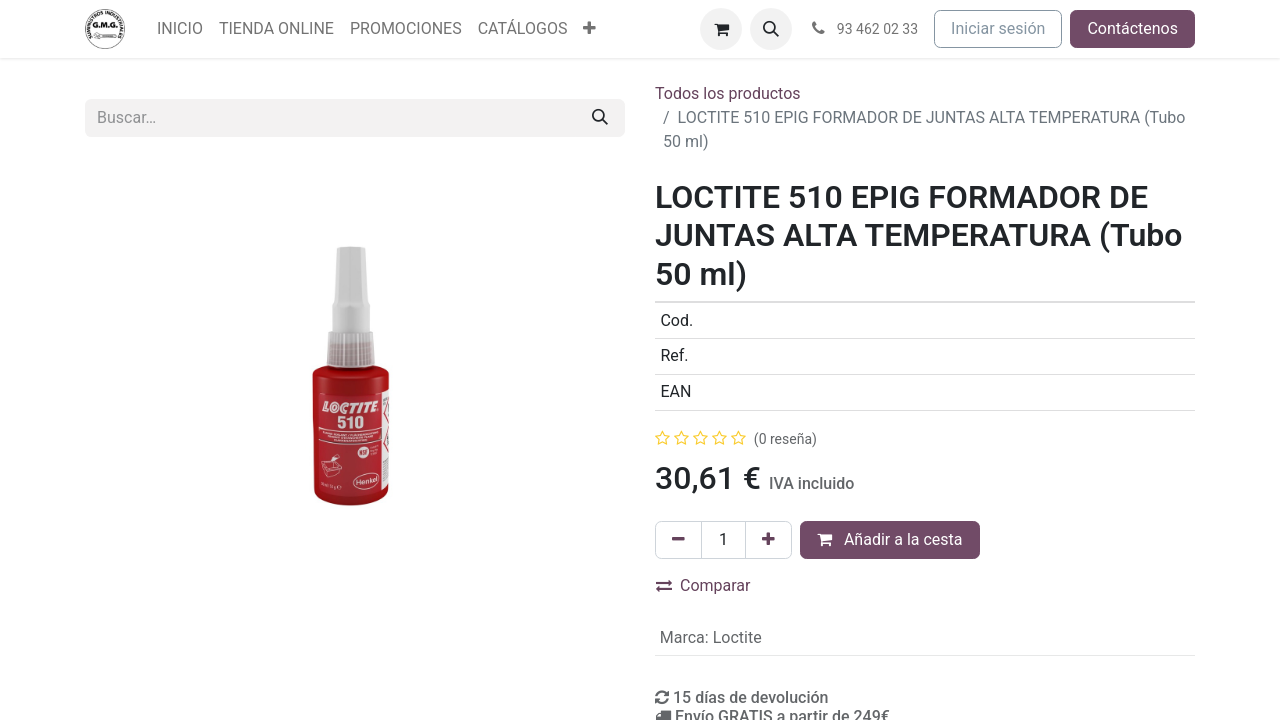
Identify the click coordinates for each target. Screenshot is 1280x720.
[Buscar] (600, 118)
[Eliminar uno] (678, 540)
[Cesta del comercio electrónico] (721, 29)
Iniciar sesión (998, 28)
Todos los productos (728, 93)
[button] (771, 29)
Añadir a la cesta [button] (890, 539)
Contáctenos (1132, 28)
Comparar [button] (703, 585)
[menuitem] (180, 29)
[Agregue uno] (768, 540)
